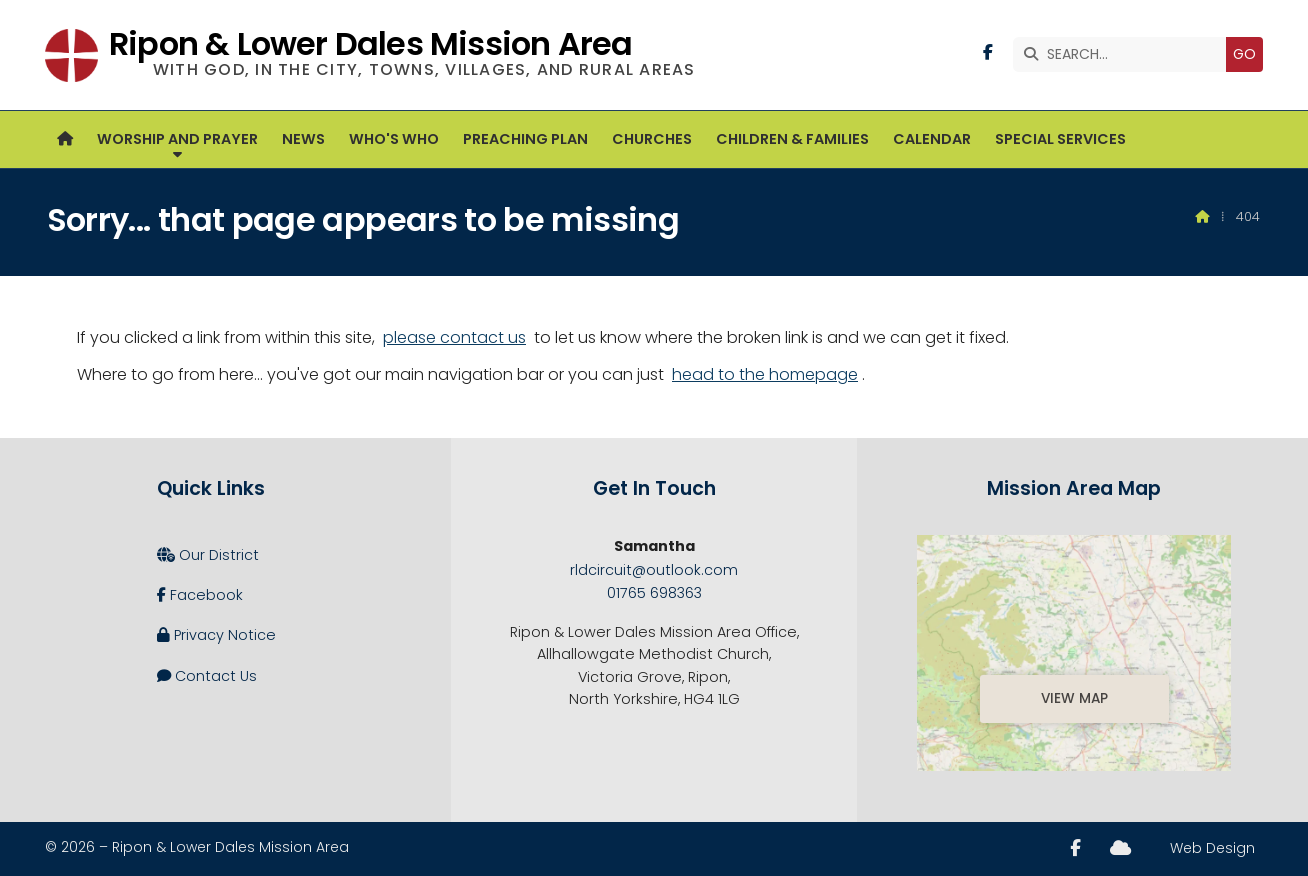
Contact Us (207, 676)
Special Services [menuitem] (1060, 139)
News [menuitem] (303, 139)
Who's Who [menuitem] (394, 139)
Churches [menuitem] (652, 139)
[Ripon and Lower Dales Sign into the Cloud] (1120, 848)
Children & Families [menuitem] (792, 139)
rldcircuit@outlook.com (654, 570)
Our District (208, 555)
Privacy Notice (216, 635)
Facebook (200, 595)
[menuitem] (65, 139)
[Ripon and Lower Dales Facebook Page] (988, 52)
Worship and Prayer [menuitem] (177, 139)
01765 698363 (654, 593)
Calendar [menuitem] (932, 139)
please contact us (454, 337)
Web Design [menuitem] (1212, 848)
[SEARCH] (1124, 54)
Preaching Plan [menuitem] (525, 139)
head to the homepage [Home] (765, 374)
